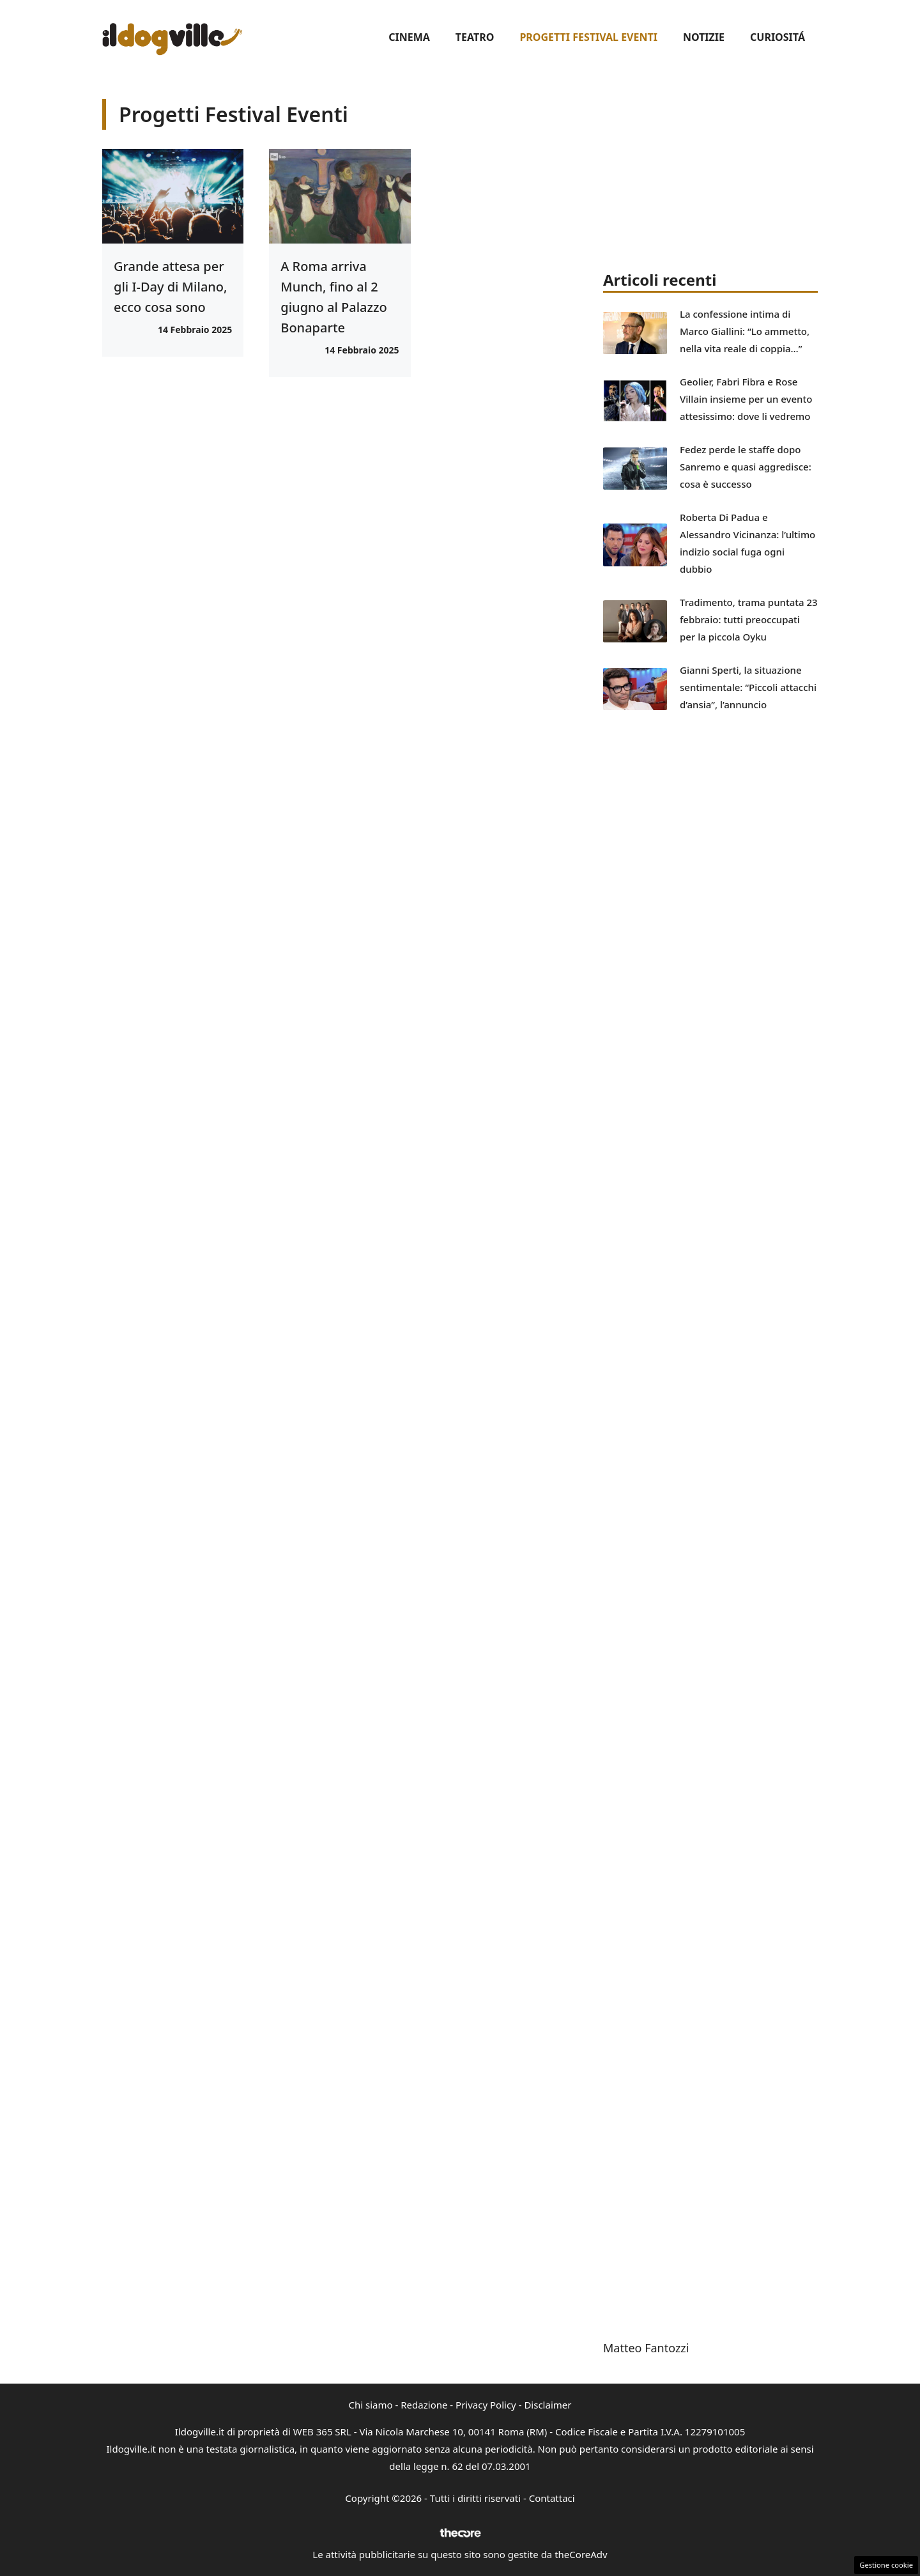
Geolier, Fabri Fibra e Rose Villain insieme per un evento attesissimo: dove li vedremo (746, 399)
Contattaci (552, 2498)
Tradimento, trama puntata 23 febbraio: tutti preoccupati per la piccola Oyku (749, 619)
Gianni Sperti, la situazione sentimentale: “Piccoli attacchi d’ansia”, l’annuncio (748, 687)
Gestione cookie (886, 2565)
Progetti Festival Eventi (588, 37)
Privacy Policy (486, 2404)
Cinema (409, 37)
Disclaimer (547, 2404)
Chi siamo (371, 2404)
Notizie (703, 37)
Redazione (424, 2404)
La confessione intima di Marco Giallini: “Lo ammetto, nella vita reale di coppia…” (744, 331)
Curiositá (777, 37)
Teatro (475, 37)
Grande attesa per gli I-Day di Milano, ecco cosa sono (170, 287)
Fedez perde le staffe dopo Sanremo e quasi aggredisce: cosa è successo (745, 466)
